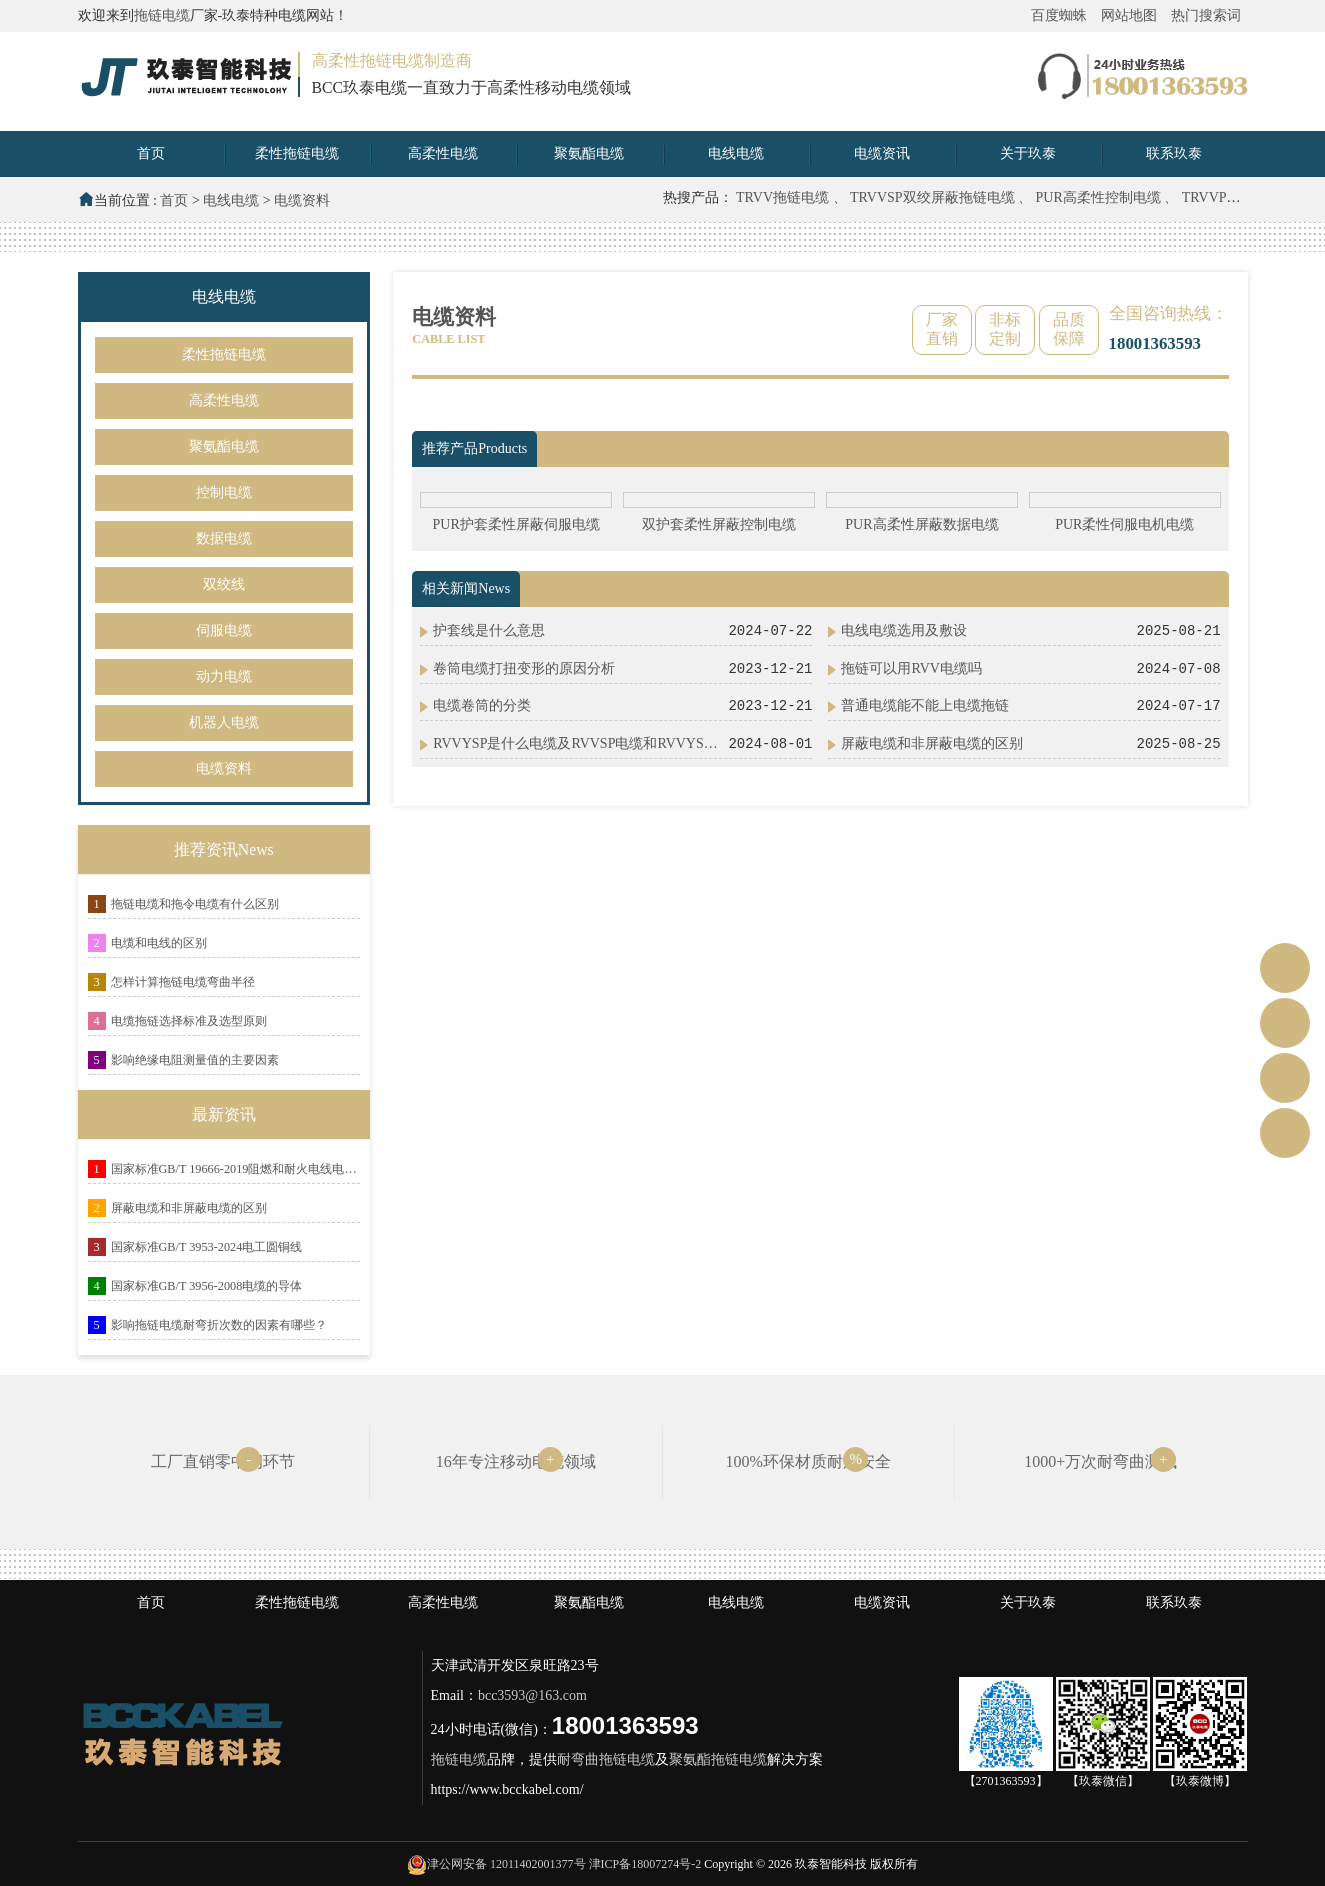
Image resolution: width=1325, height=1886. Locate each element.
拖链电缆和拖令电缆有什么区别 (195, 904)
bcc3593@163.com (532, 1695)
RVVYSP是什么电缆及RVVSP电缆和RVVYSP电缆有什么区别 (579, 743)
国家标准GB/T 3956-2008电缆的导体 (207, 1286)
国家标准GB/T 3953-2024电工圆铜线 (207, 1247)
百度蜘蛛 (1059, 15)
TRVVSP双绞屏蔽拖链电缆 (934, 197)
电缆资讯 (882, 153)
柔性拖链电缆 (297, 153)
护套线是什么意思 (489, 630)
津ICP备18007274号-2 (645, 1864)
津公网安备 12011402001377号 (506, 1864)
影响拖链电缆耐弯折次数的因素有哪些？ (219, 1325)
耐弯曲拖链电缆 (606, 1759)
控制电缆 (224, 492)
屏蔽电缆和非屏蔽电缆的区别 (189, 1208)
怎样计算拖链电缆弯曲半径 (183, 982)
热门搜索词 (1206, 15)
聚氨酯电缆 (589, 153)
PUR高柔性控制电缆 (1100, 197)
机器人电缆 (224, 722)
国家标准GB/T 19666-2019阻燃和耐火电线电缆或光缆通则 (236, 1169)
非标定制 (1005, 329)
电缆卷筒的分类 (482, 705)
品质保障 (1069, 329)
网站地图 (1129, 15)
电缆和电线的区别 (159, 943)
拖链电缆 (162, 15)
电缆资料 (302, 200)
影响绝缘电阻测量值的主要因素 (195, 1060)
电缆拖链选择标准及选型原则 (189, 1021)
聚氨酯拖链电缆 (718, 1759)
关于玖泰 (1028, 153)
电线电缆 (736, 153)
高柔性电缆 (443, 153)
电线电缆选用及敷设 (904, 630)
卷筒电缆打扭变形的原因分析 (524, 668)
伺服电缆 (224, 630)
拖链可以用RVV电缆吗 (911, 668)
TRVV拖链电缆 (784, 197)
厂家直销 (942, 329)
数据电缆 (224, 538)
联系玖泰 (1174, 153)
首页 (151, 153)
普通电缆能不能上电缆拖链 (925, 705)
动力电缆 (224, 676)
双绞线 (224, 584)
